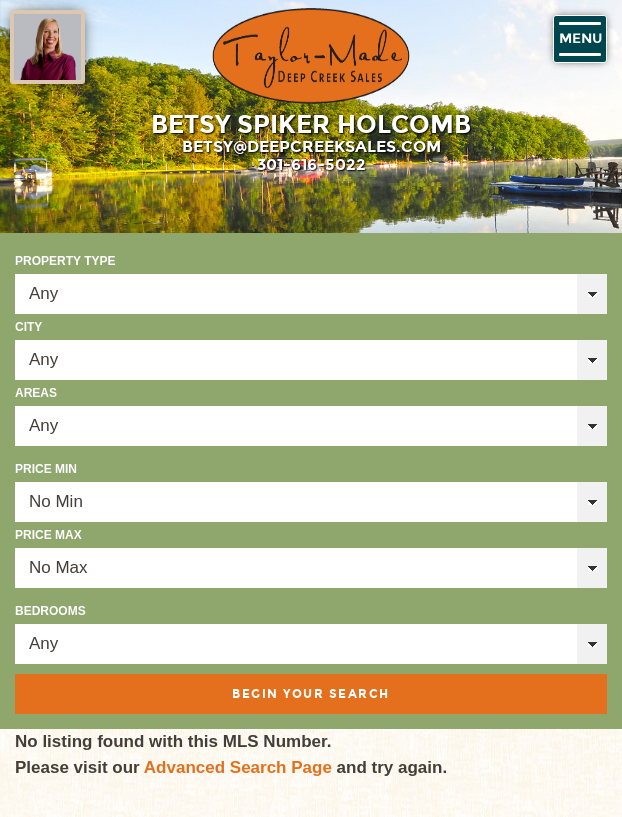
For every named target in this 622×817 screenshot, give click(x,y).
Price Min (46, 469)
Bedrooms (50, 611)
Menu (580, 39)
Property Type (65, 261)
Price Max (48, 535)
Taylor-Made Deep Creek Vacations (311, 56)
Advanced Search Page (238, 767)
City (28, 327)
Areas (36, 393)
